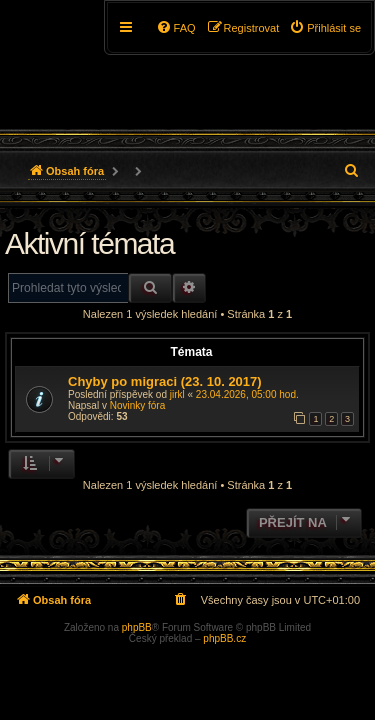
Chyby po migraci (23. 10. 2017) (165, 381)
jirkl (177, 394)
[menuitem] (325, 28)
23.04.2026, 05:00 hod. (247, 394)
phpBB (137, 627)
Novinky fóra (138, 405)
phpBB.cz (224, 638)
